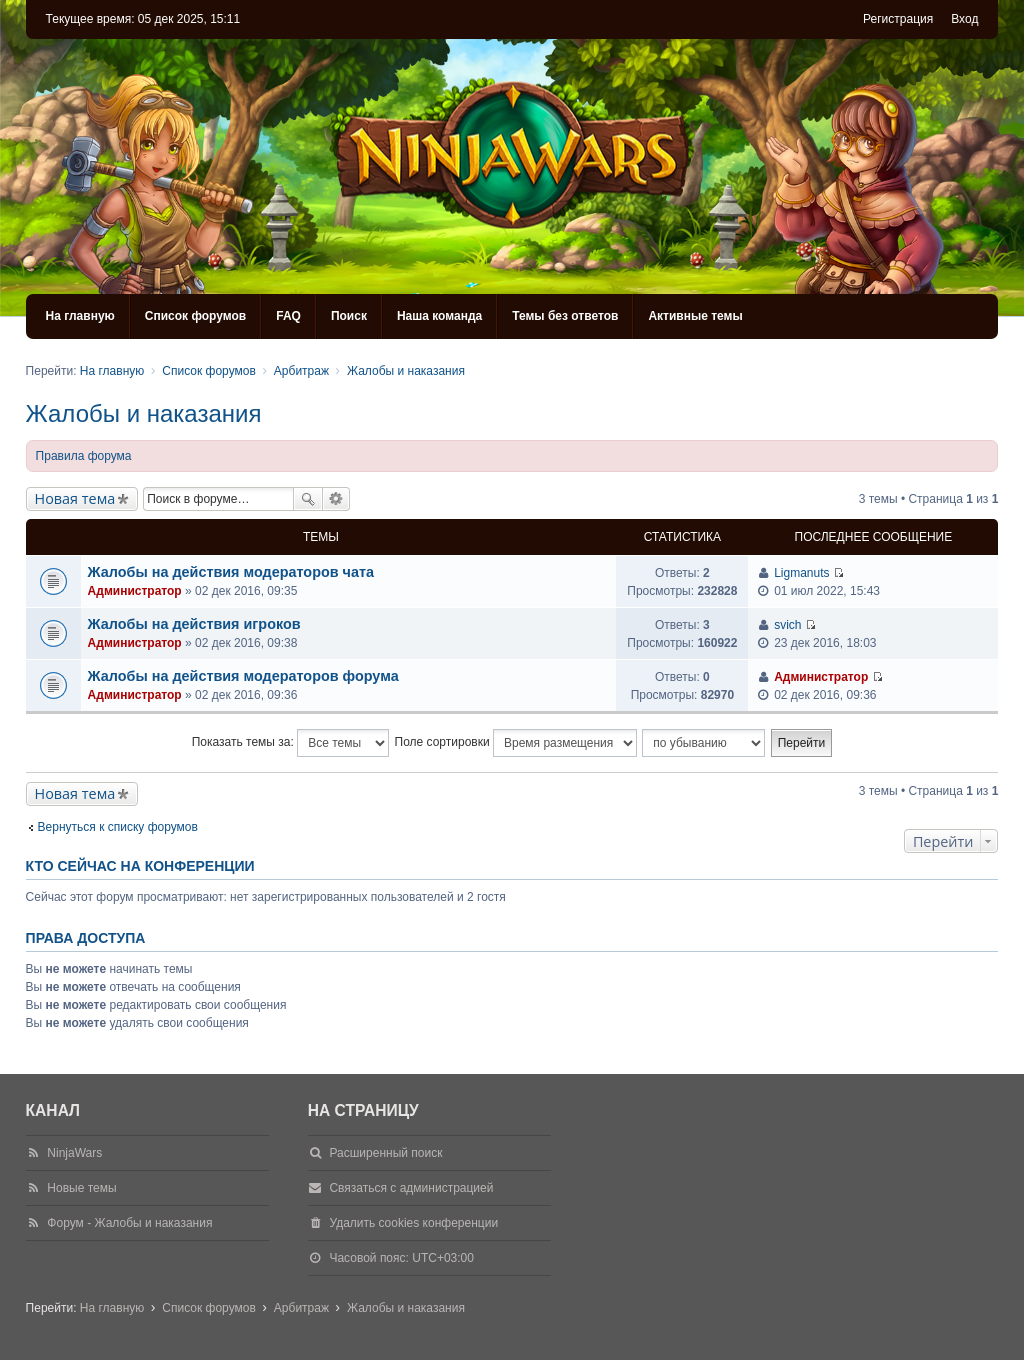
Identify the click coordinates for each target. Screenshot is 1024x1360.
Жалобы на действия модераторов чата (231, 572)
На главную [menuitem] (80, 316)
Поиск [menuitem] (349, 316)
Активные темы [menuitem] (695, 316)
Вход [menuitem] (964, 19)
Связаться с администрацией (411, 1188)
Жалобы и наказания (144, 413)
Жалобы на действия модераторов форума (243, 676)
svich (787, 625)
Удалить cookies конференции (413, 1223)
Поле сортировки (516, 743)
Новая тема (75, 498)
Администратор (135, 591)
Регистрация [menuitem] (898, 19)
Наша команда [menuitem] (439, 316)
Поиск (308, 499)
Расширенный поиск (336, 499)
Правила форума (84, 456)
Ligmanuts (801, 573)
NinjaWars (74, 1153)
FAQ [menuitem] (288, 316)
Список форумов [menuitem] (195, 316)
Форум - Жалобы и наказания (129, 1223)
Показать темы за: (290, 743)
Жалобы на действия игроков (194, 624)
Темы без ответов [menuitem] (565, 316)
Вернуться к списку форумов (118, 827)
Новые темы (81, 1188)
